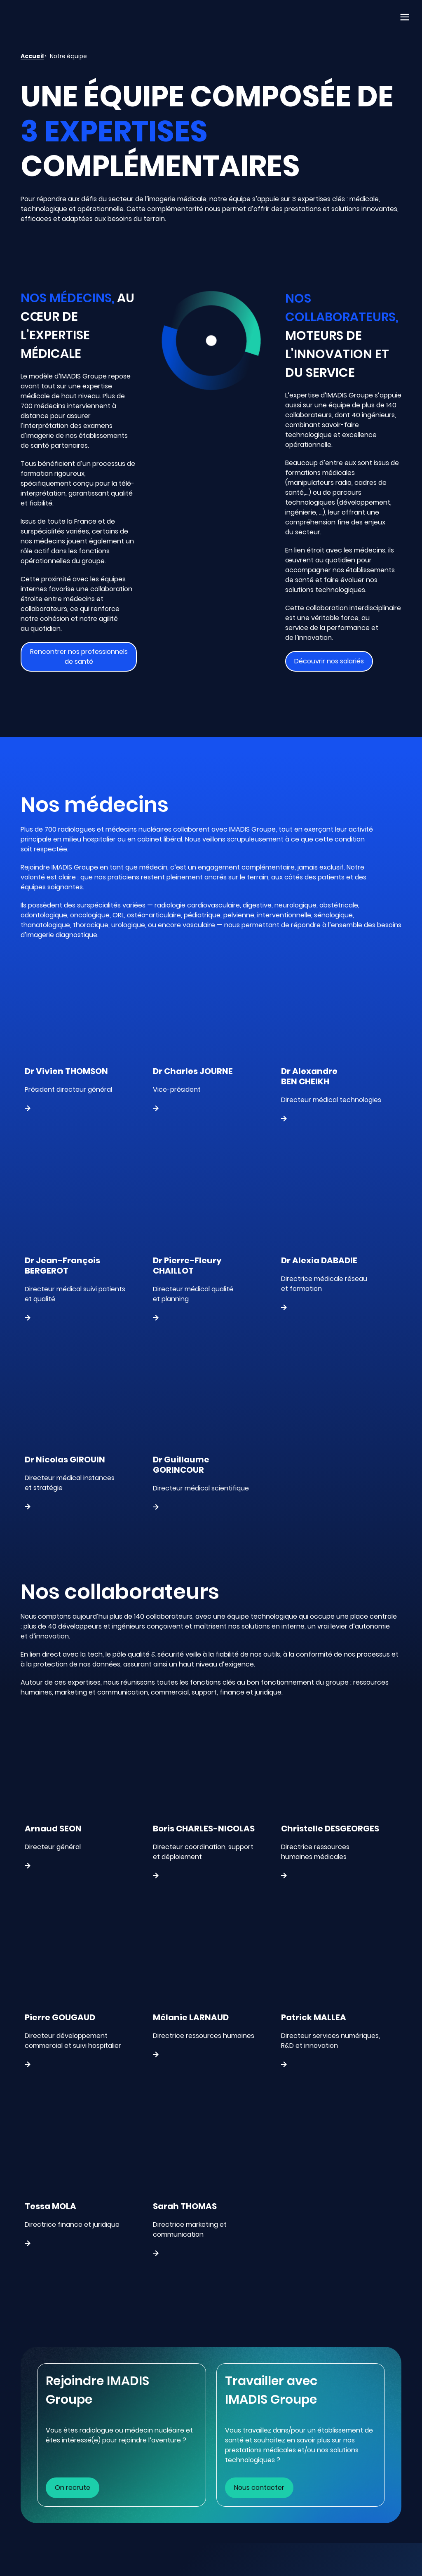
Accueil (32, 56)
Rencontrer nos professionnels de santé (79, 656)
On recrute (72, 2487)
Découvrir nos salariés (329, 661)
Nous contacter (259, 2487)
